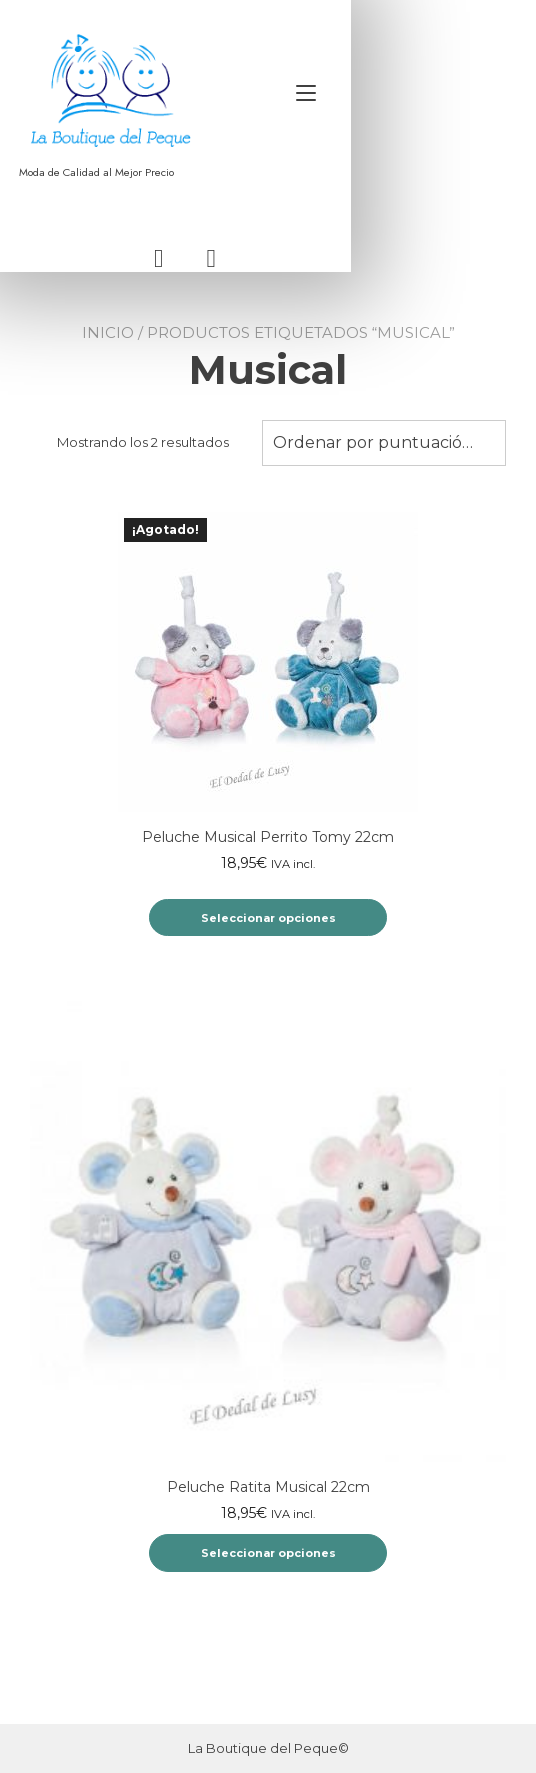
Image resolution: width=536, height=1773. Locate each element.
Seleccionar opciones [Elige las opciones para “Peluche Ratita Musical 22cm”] (268, 1570)
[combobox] (384, 460)
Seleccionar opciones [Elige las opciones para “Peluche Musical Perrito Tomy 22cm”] (268, 935)
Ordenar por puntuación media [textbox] (384, 459)
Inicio (108, 349)
